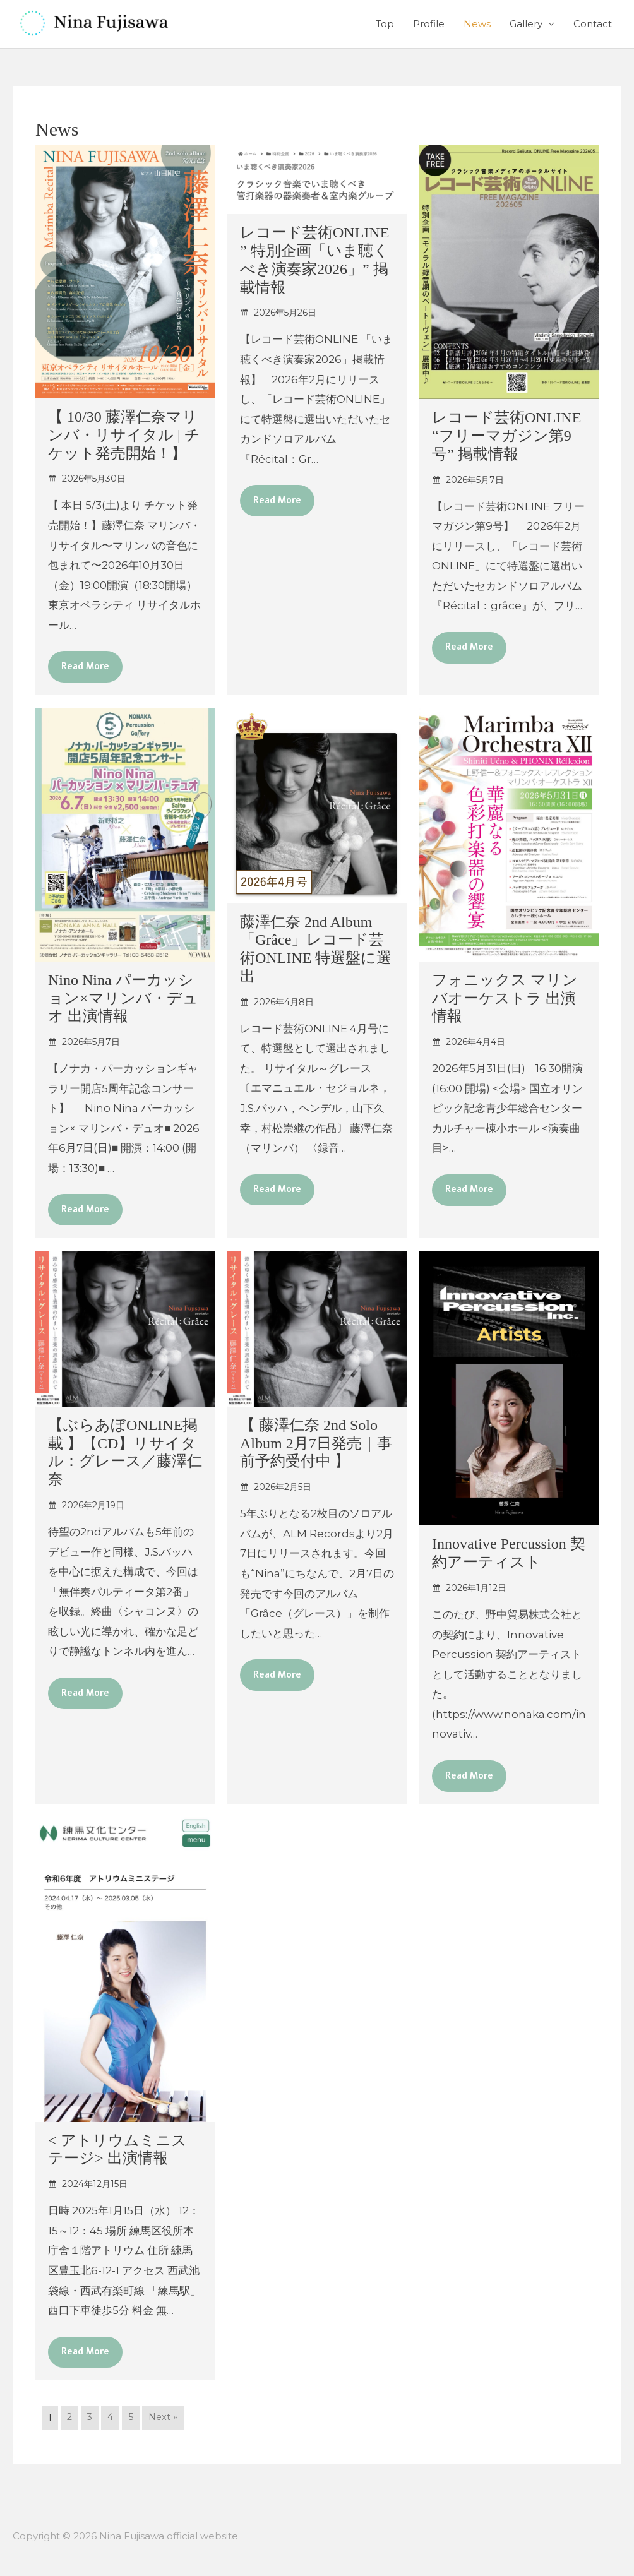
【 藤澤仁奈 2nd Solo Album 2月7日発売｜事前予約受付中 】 (316, 1445)
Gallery (526, 24)
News (477, 24)
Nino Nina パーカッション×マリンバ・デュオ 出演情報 (123, 999)
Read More (87, 666)
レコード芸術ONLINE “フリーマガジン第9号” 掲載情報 (506, 435)
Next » (166, 2423)
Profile (429, 24)
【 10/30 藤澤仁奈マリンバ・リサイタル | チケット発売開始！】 (124, 435)
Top (385, 24)
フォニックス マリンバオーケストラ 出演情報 (505, 999)
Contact (592, 24)
